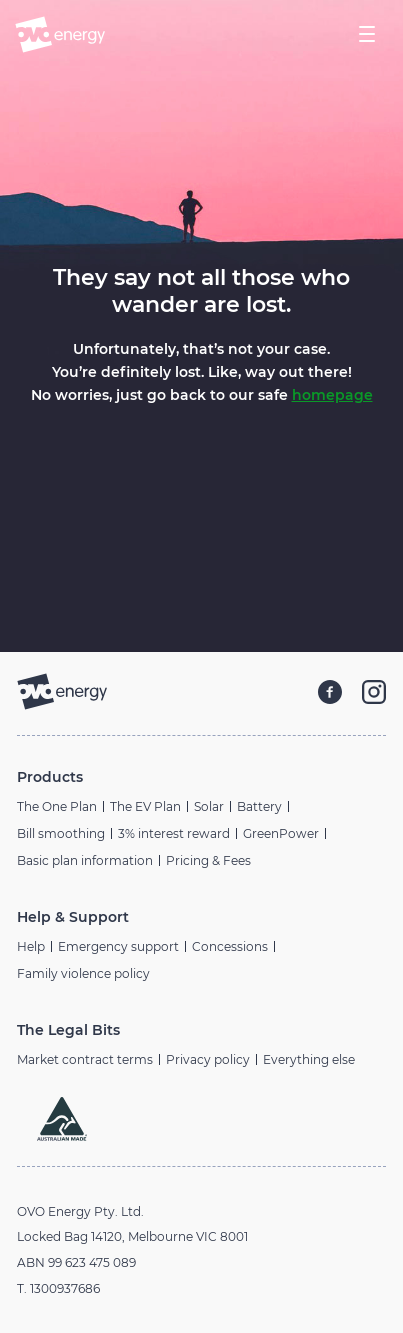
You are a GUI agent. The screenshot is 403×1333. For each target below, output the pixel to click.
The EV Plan (145, 806)
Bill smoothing (61, 833)
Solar (209, 806)
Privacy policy (208, 1059)
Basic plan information (85, 860)
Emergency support (118, 946)
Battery (259, 806)
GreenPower (281, 833)
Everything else (309, 1059)
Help (31, 946)
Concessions (230, 946)
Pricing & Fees (208, 860)
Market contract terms (85, 1059)
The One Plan (57, 806)
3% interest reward (174, 833)
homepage (332, 395)
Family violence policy (83, 973)
